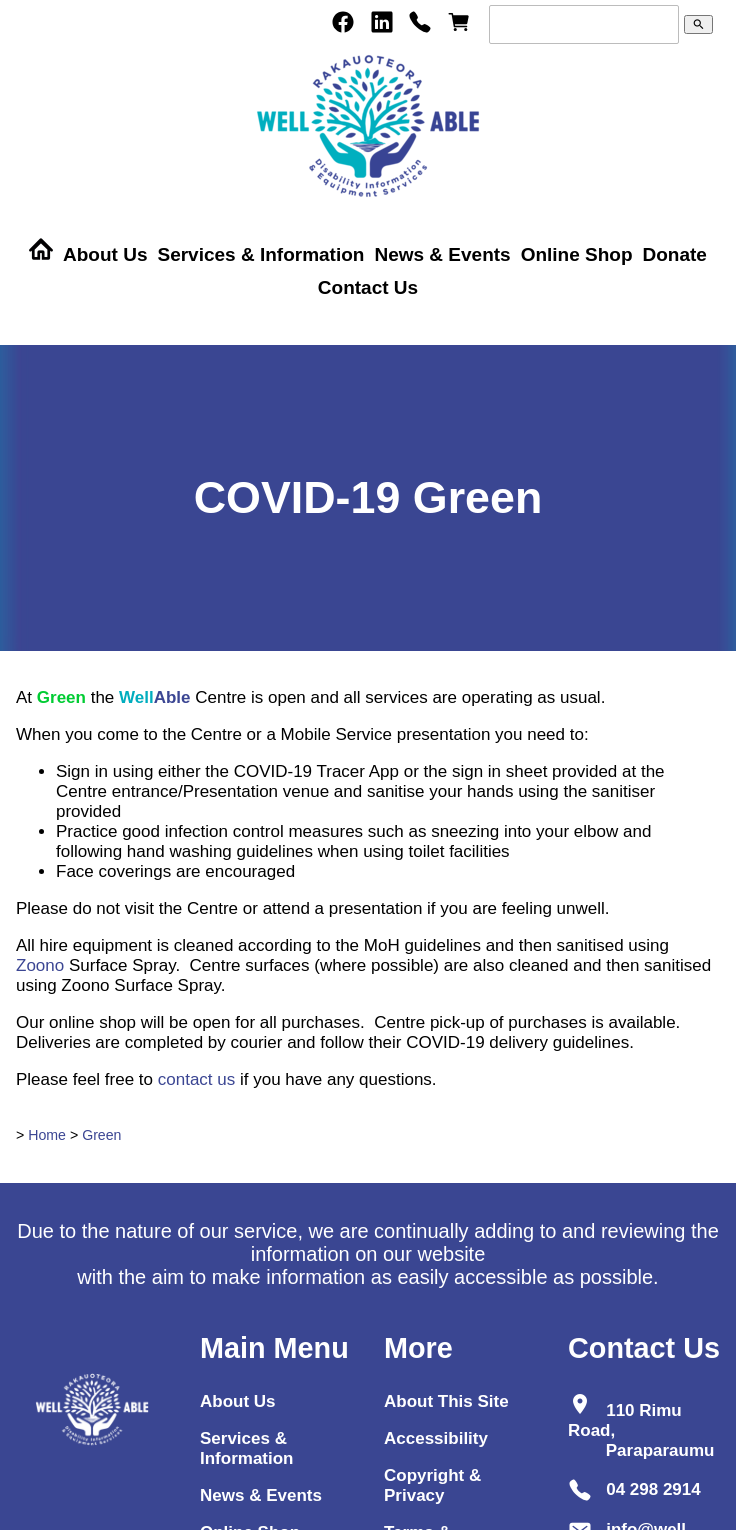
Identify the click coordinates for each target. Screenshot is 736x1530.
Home (47, 1135)
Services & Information (260, 254)
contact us (197, 1079)
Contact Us (368, 287)
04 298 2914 (653, 1489)
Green (101, 1135)
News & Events (442, 254)
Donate (675, 254)
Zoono (40, 965)
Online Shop (577, 254)
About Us (105, 254)
